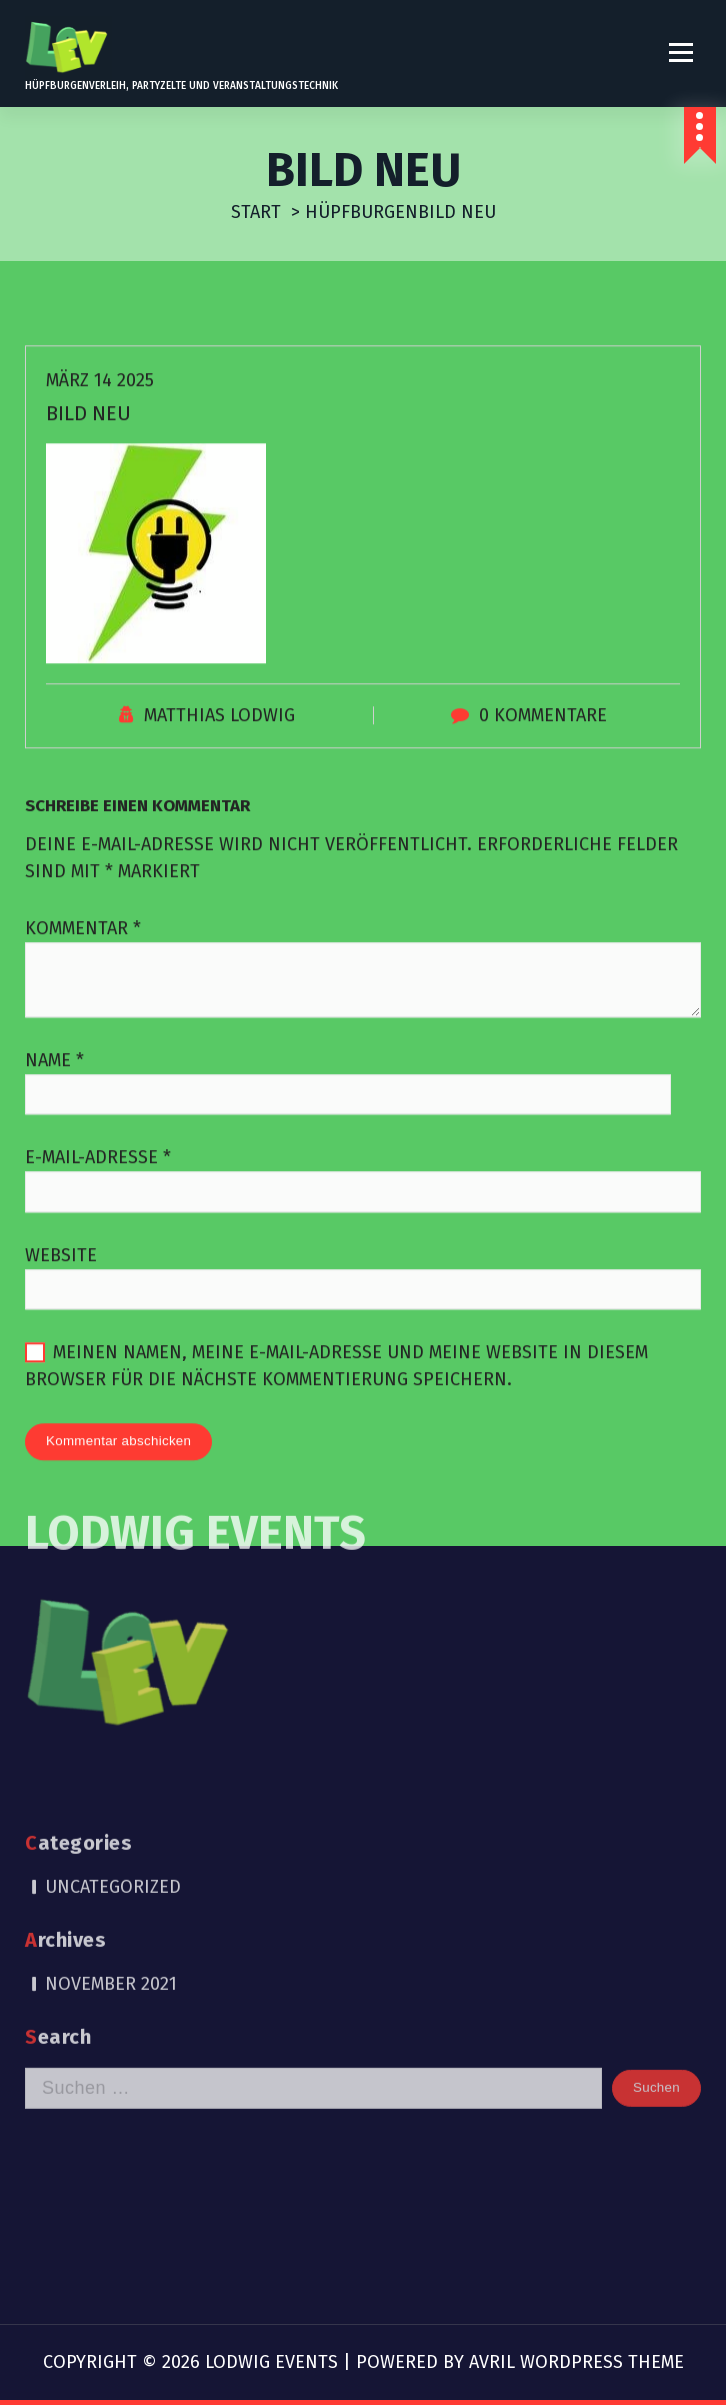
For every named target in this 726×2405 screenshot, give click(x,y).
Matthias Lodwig (219, 762)
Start (256, 212)
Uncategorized (113, 1707)
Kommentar (83, 975)
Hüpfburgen (361, 212)
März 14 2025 (100, 427)
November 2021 (111, 1804)
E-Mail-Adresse (98, 1205)
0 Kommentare (543, 762)
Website (61, 1302)
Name (54, 1107)
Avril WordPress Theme (576, 2362)
